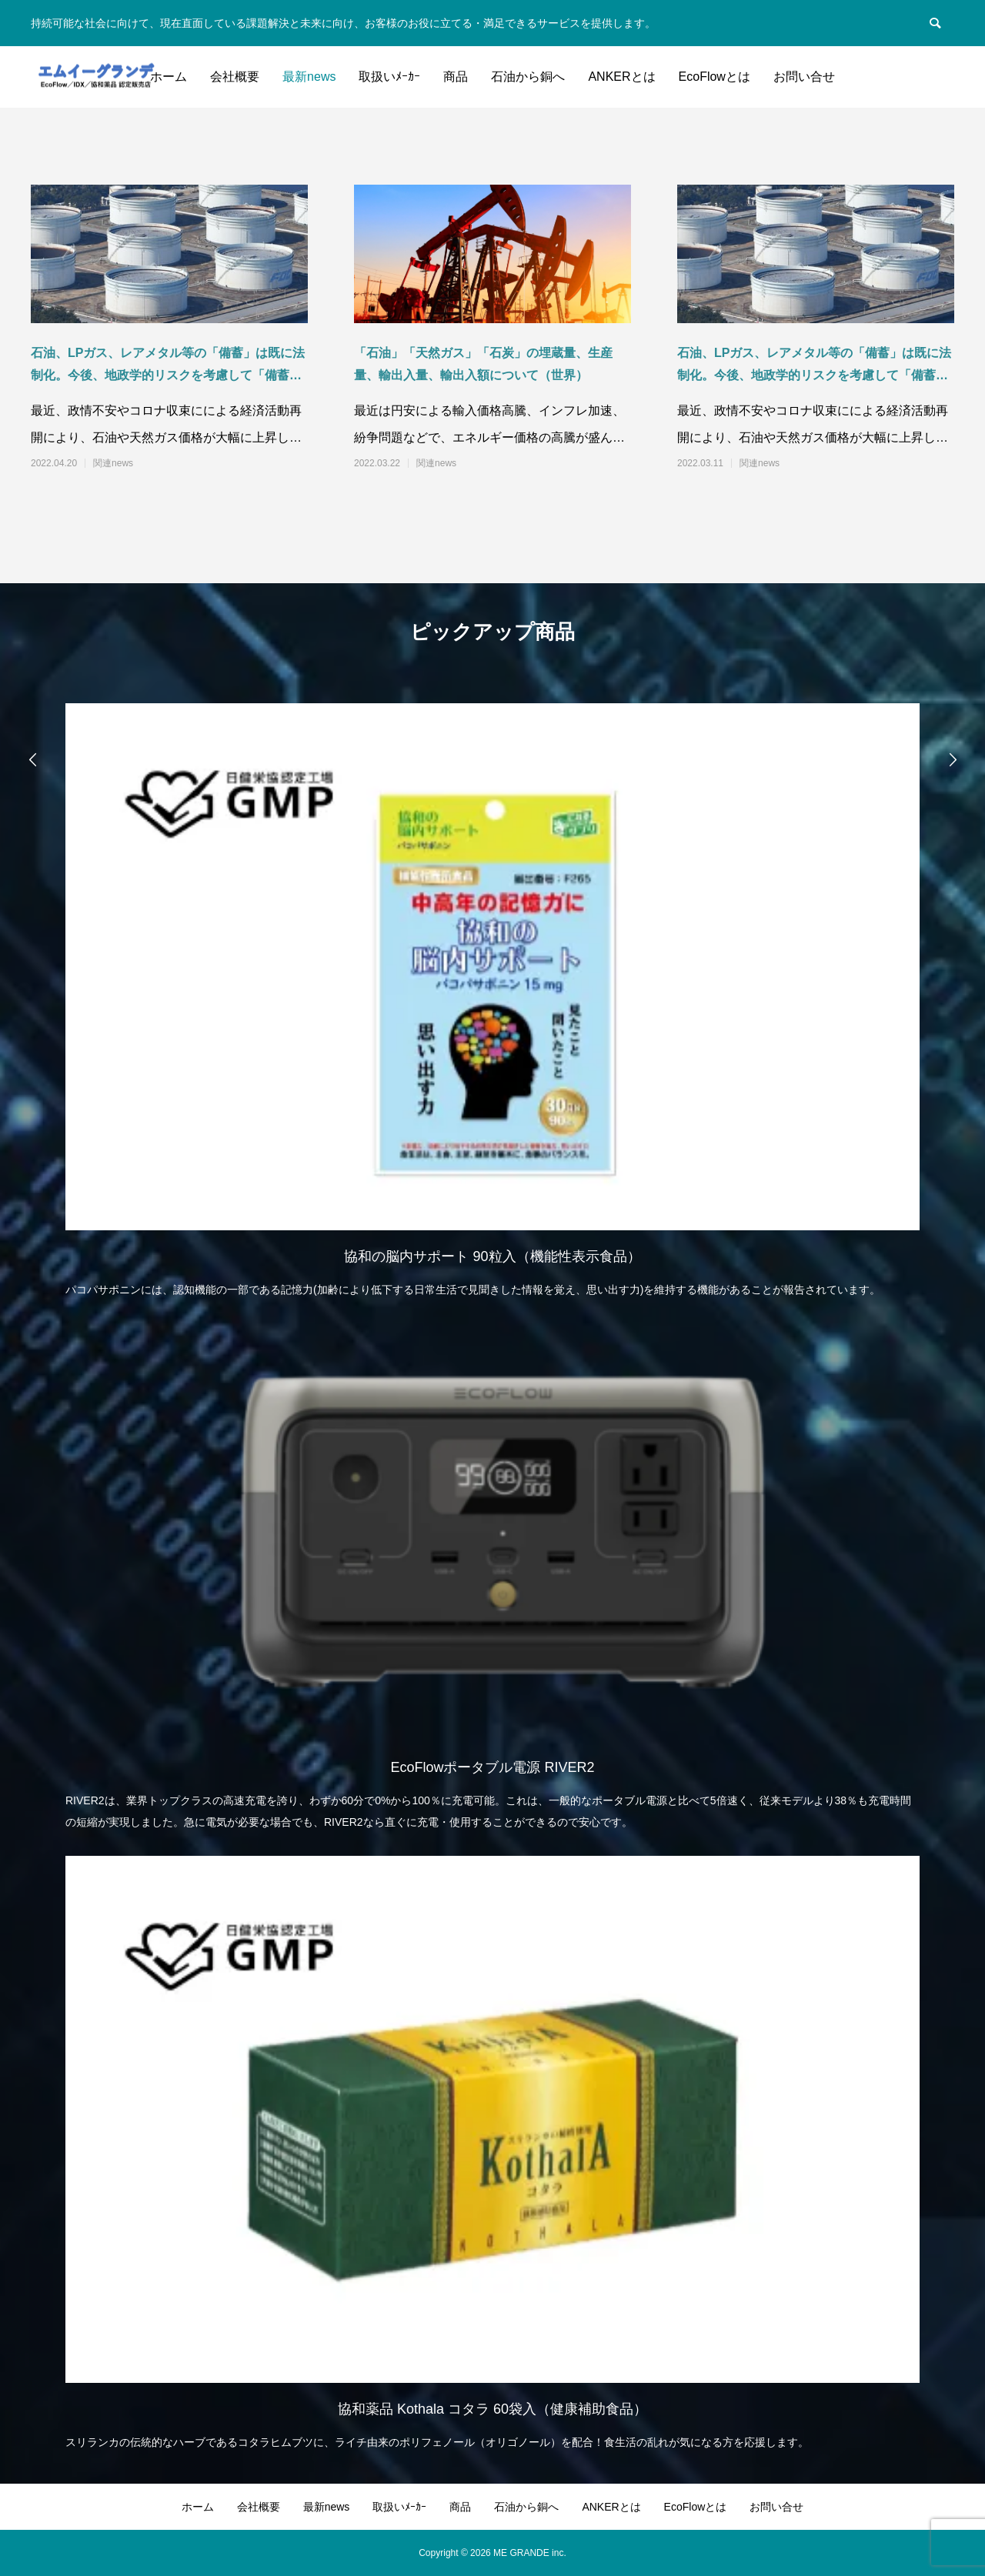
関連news (113, 463)
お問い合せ (804, 76)
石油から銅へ (528, 76)
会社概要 (234, 76)
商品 (455, 76)
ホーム (168, 76)
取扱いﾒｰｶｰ (389, 76)
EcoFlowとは (714, 76)
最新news (309, 76)
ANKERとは (621, 76)
